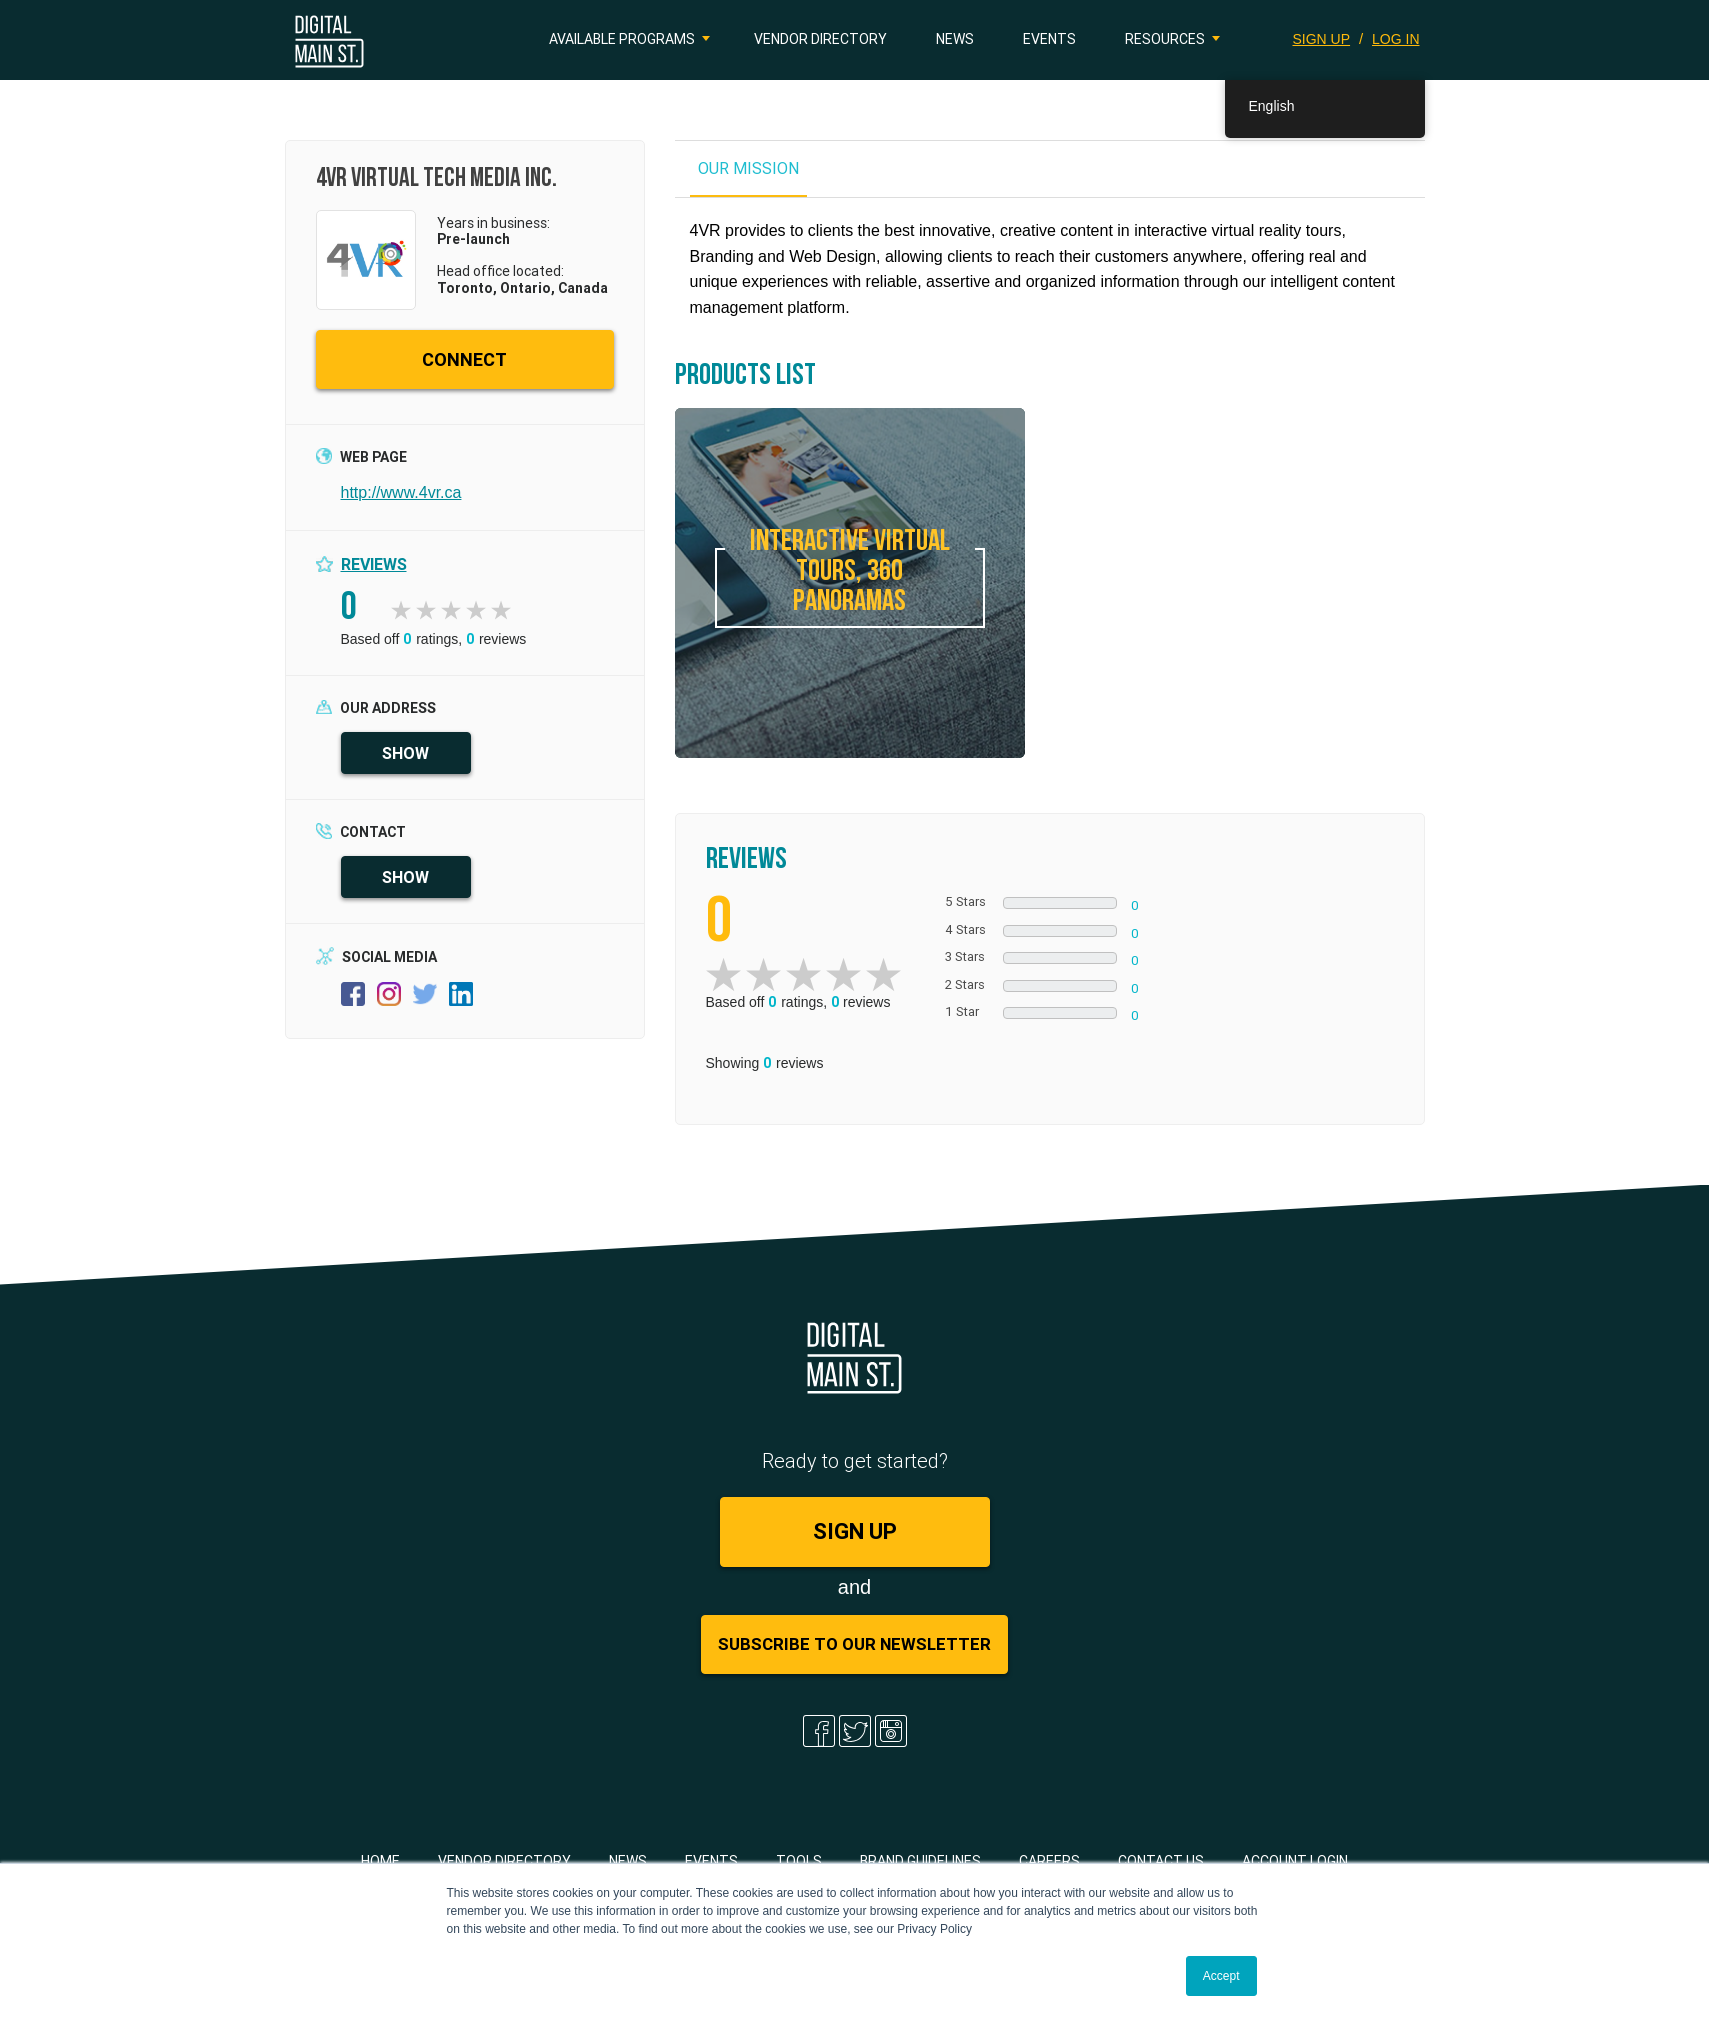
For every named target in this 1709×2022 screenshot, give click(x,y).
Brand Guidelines (920, 1861)
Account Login (1295, 1861)
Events (1049, 39)
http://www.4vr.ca (401, 492)
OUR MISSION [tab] (748, 168)
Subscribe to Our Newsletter (854, 1644)
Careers (1049, 1861)
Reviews (374, 564)
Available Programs (622, 39)
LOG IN (1395, 39)
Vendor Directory (820, 39)
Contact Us (1161, 1861)
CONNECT (464, 359)
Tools (799, 1861)
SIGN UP (1322, 39)
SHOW (405, 753)
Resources (1165, 39)
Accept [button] (1221, 1976)
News (955, 39)
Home (380, 1861)
